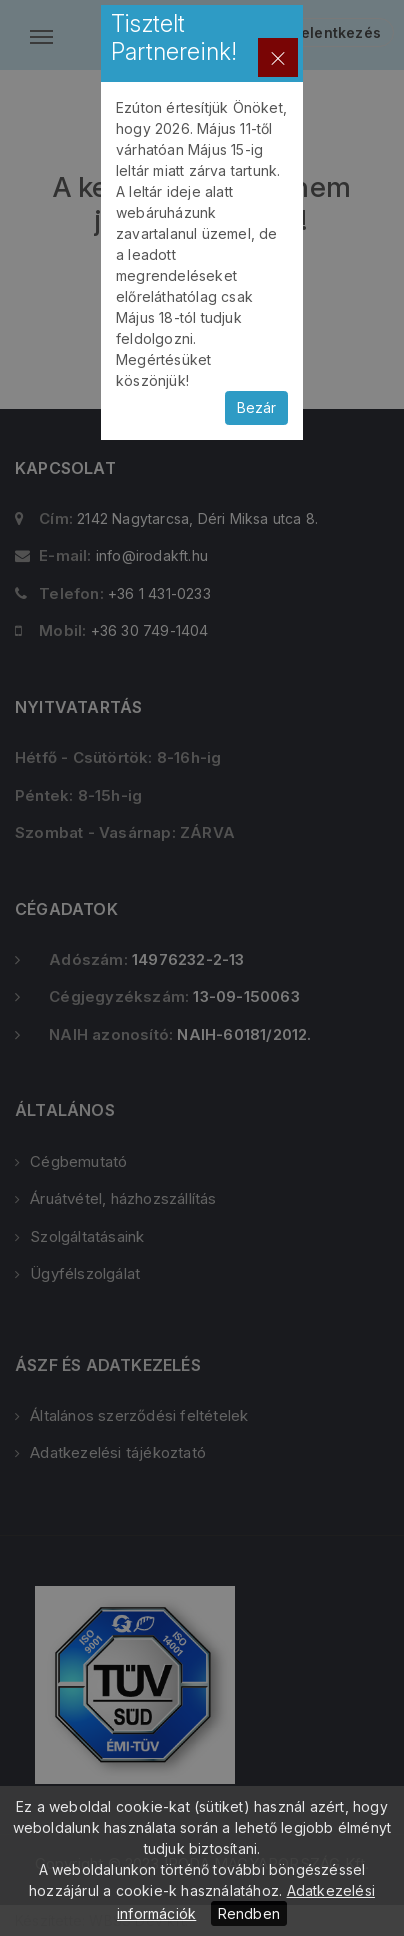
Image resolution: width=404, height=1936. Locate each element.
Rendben (249, 1913)
